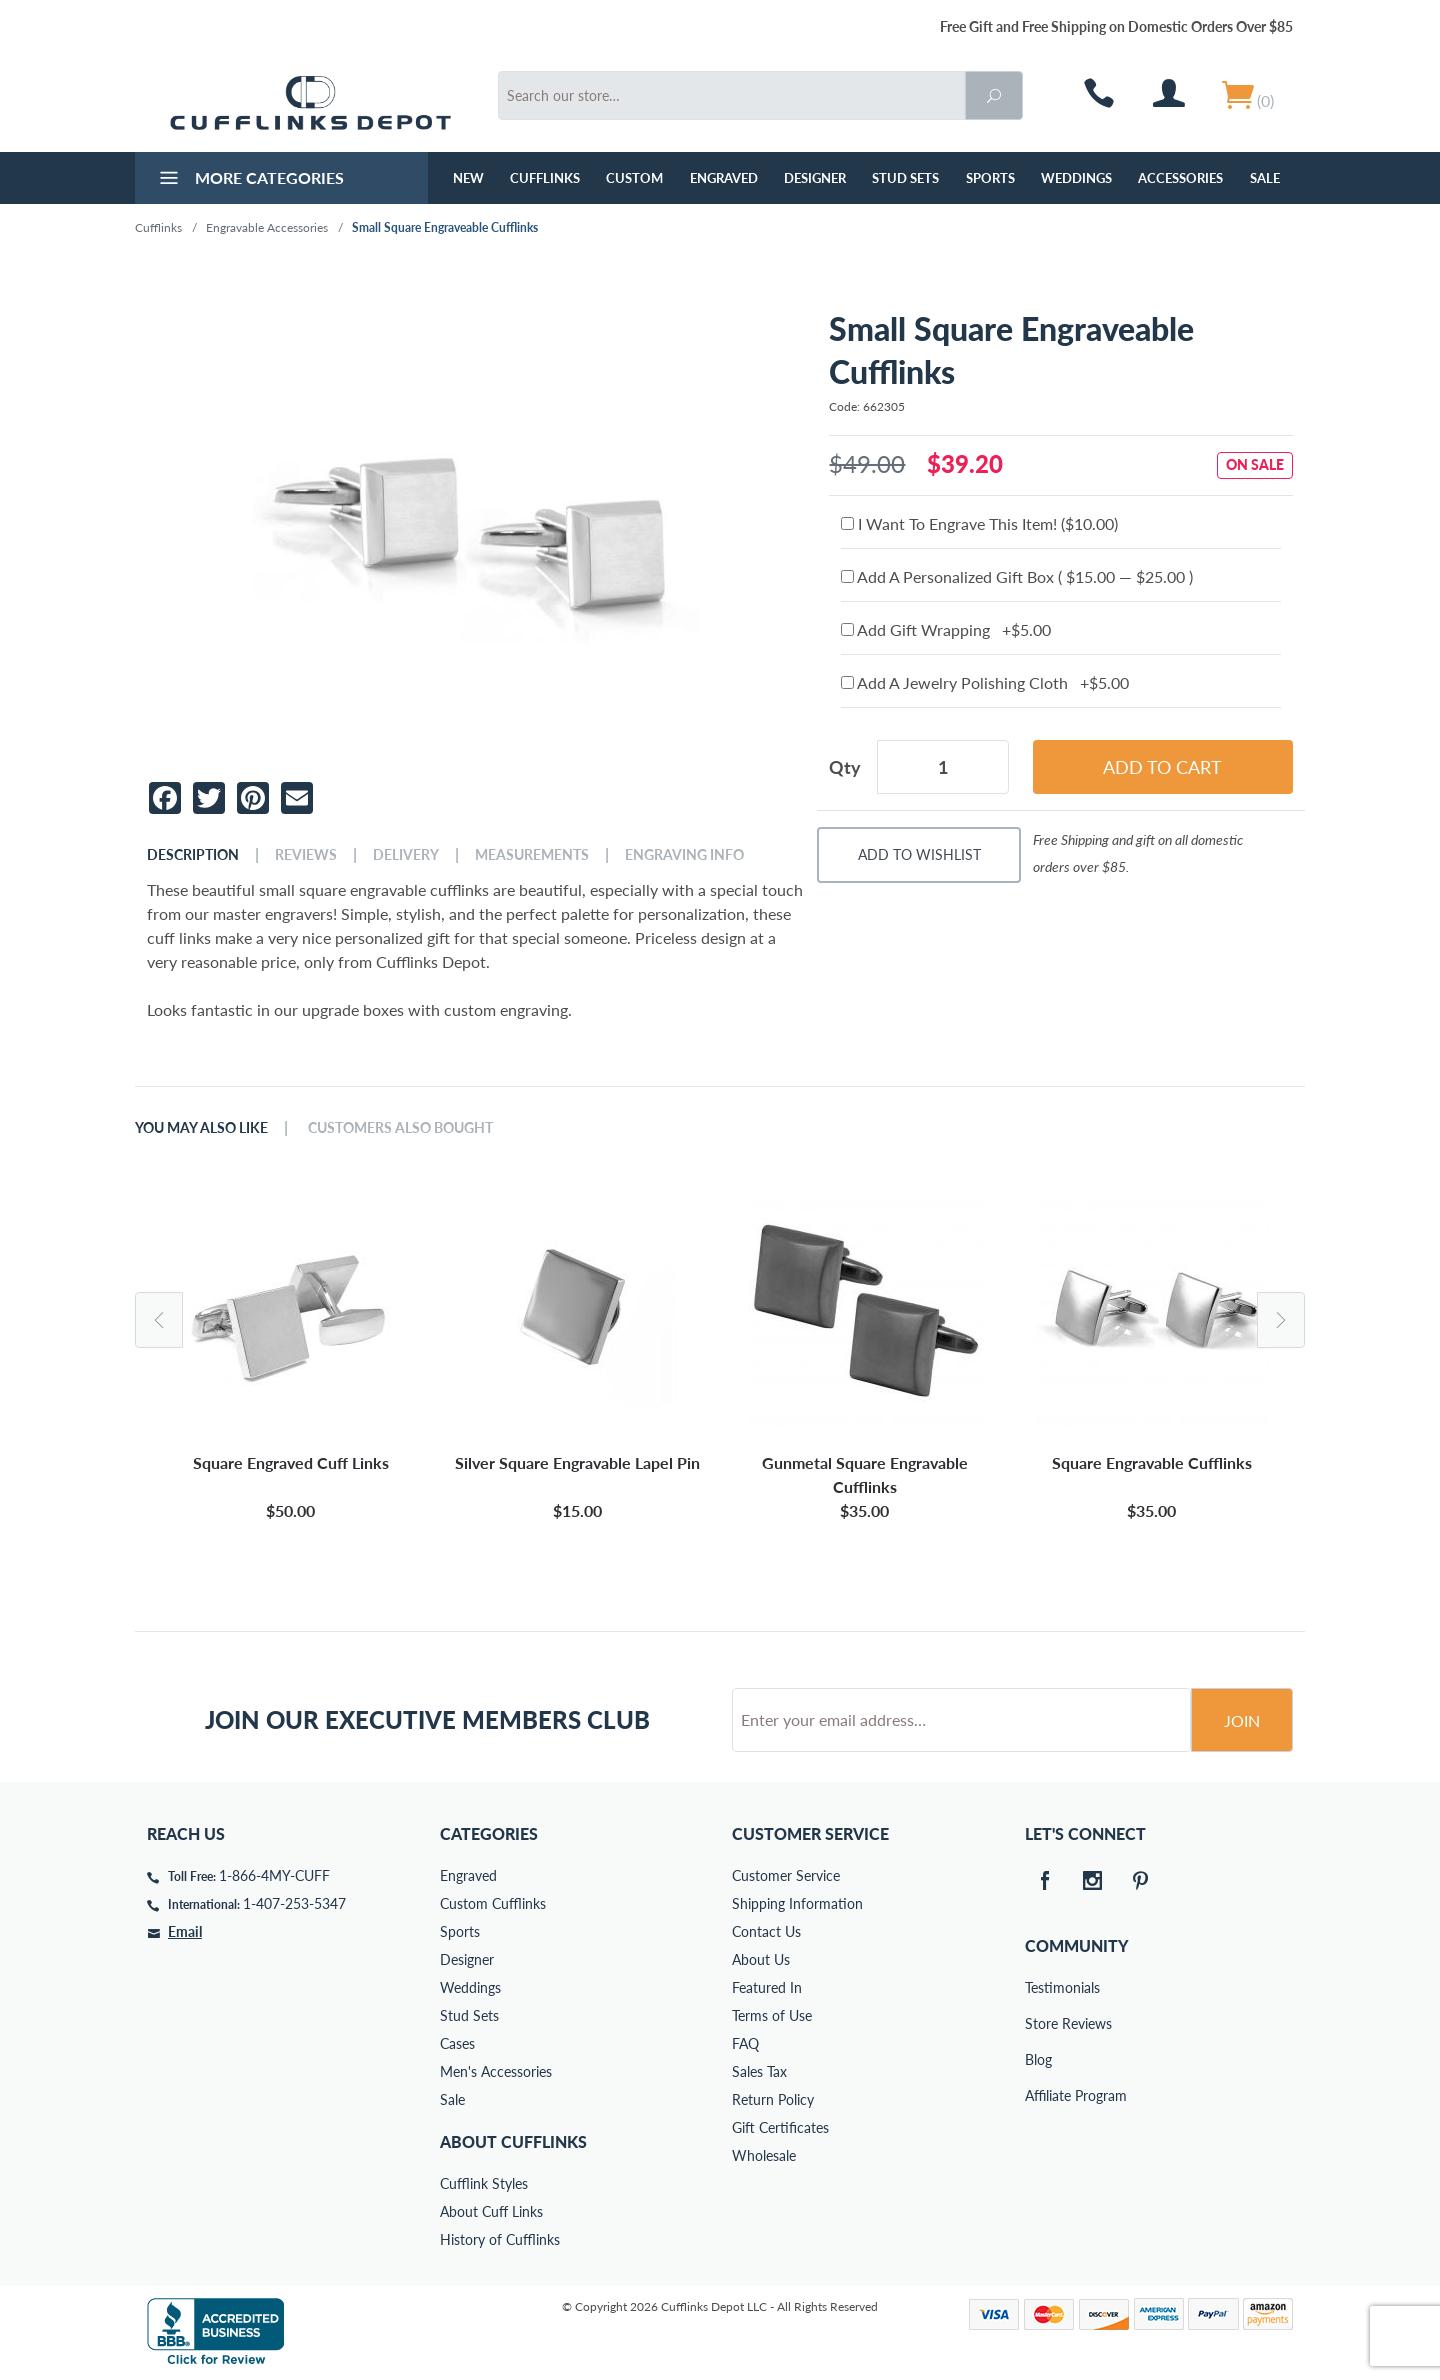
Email (185, 1931)
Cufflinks (545, 178)
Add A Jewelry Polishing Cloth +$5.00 (985, 682)
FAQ (745, 2043)
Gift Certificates (780, 2127)
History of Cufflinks (500, 2239)
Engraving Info (684, 855)
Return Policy (773, 2099)
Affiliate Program (1039, 2095)
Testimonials (1039, 1987)
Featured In (767, 1987)
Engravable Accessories (267, 227)
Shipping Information (797, 1903)
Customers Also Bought (400, 1128)
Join (1242, 1720)
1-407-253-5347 (294, 1903)
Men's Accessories (496, 2071)
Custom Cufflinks (493, 1903)
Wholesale (764, 2155)
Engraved (724, 178)
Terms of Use (772, 2015)
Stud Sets (905, 178)
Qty (845, 767)
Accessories (1180, 178)
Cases (457, 2043)
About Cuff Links (491, 2211)
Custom (634, 178)
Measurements (532, 855)
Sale (1265, 178)
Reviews (306, 855)
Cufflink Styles (484, 2183)
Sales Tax (759, 2071)
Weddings (1076, 178)
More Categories (249, 180)
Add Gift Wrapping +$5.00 (946, 629)
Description (193, 855)
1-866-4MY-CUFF (274, 1875)
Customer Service (786, 1875)
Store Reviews (1039, 2023)
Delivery (406, 855)
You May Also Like (201, 1128)
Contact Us (766, 1931)
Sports (990, 178)
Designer (815, 178)
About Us (761, 1959)
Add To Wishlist (919, 854)
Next (1281, 1320)
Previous (159, 1320)
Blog (1038, 2059)
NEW (468, 178)
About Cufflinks (513, 2141)
